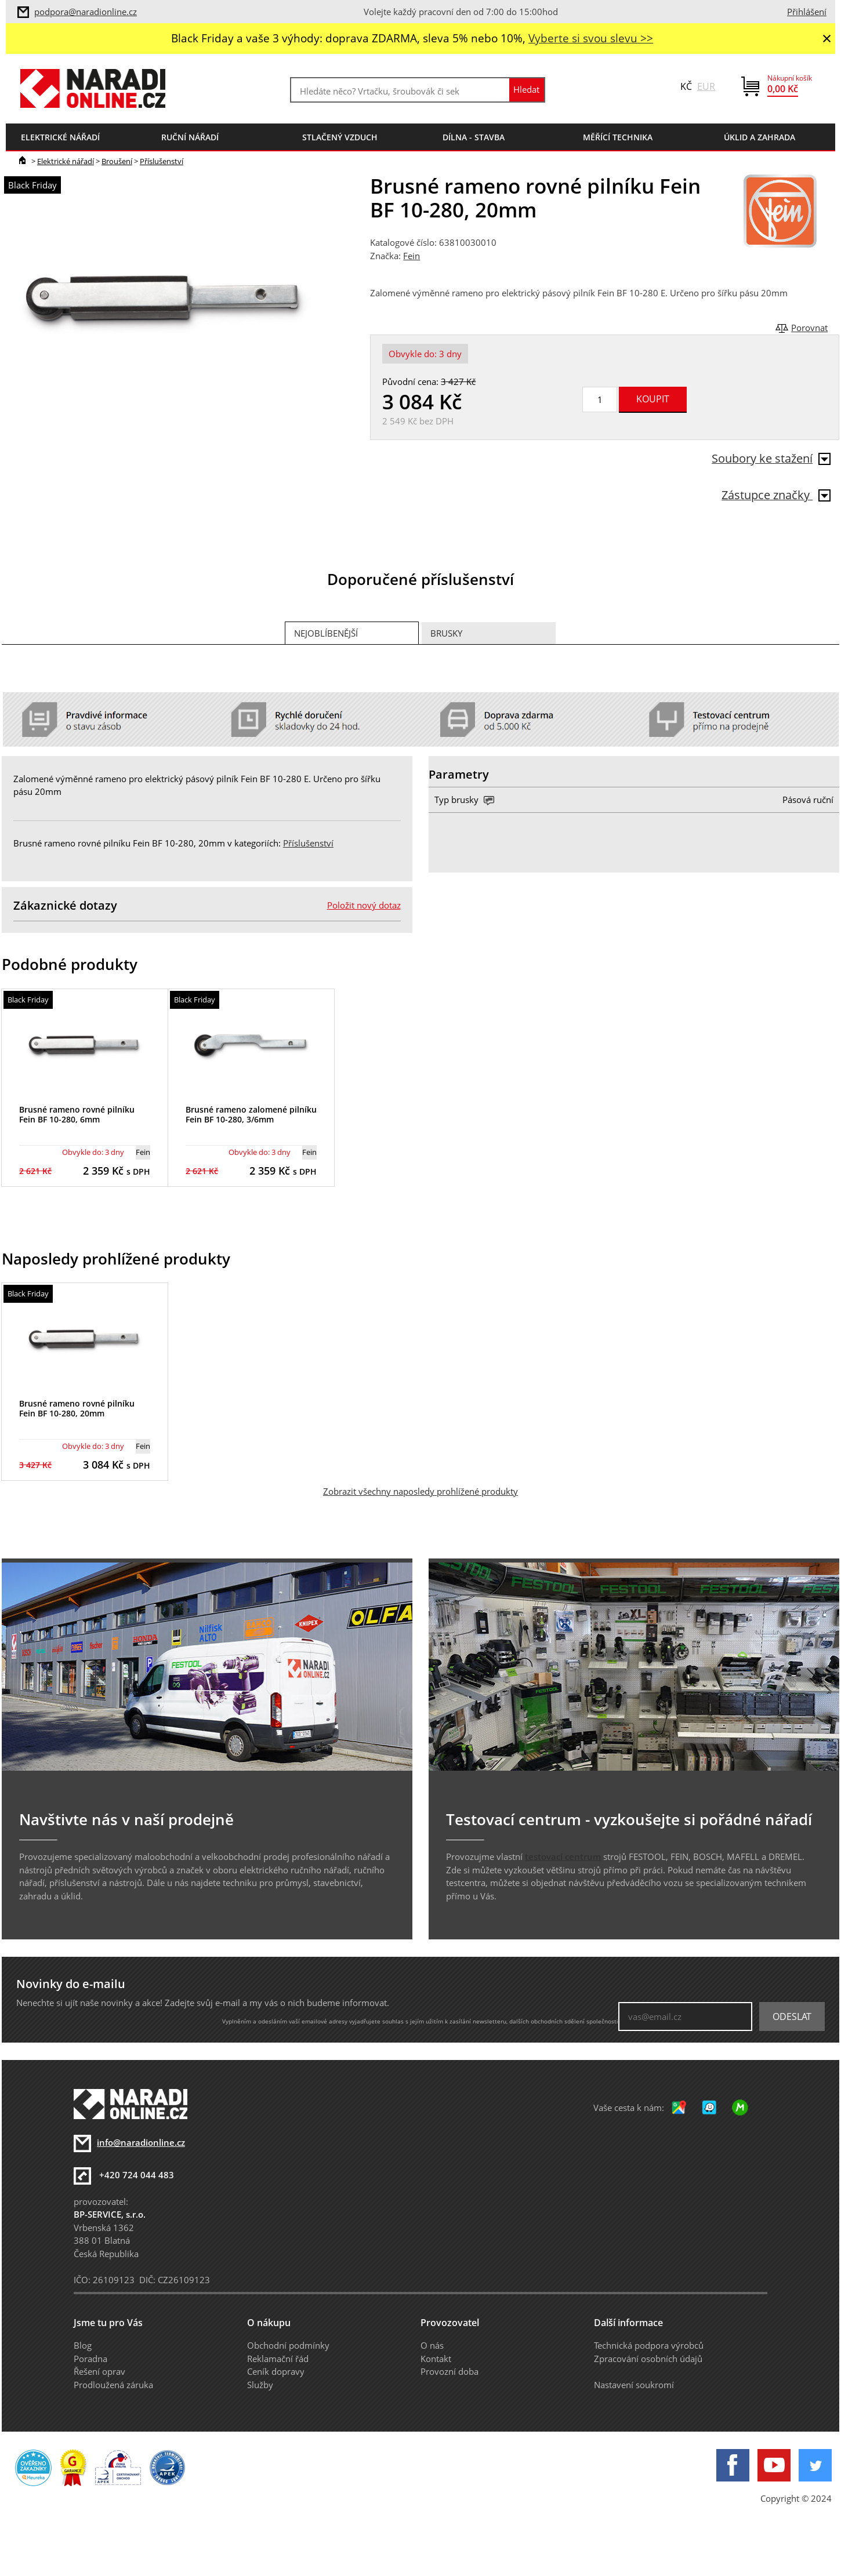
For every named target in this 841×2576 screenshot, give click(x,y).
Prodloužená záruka (113, 2384)
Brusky (446, 633)
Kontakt (435, 2358)
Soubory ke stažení (771, 458)
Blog (83, 2345)
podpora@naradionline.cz (85, 11)
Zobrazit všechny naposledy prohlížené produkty (420, 1491)
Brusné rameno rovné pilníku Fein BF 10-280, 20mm (77, 1408)
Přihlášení (806, 11)
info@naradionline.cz (141, 2142)
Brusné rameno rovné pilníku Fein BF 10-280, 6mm (77, 1114)
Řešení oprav (99, 2371)
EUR (706, 86)
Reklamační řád (278, 2358)
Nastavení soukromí (634, 2384)
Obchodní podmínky (288, 2345)
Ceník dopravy (275, 2371)
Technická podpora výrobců (649, 2345)
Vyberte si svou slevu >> (590, 38)
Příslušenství (161, 161)
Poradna (90, 2358)
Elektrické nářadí (65, 161)
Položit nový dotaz (364, 905)
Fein (411, 255)
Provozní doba (449, 2371)
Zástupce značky (776, 495)
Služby (260, 2384)
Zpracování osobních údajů (648, 2358)
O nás (432, 2345)
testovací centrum (563, 1856)
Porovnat (809, 327)
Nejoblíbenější (326, 633)
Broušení (117, 161)
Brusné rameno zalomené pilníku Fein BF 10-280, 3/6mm (251, 1114)
